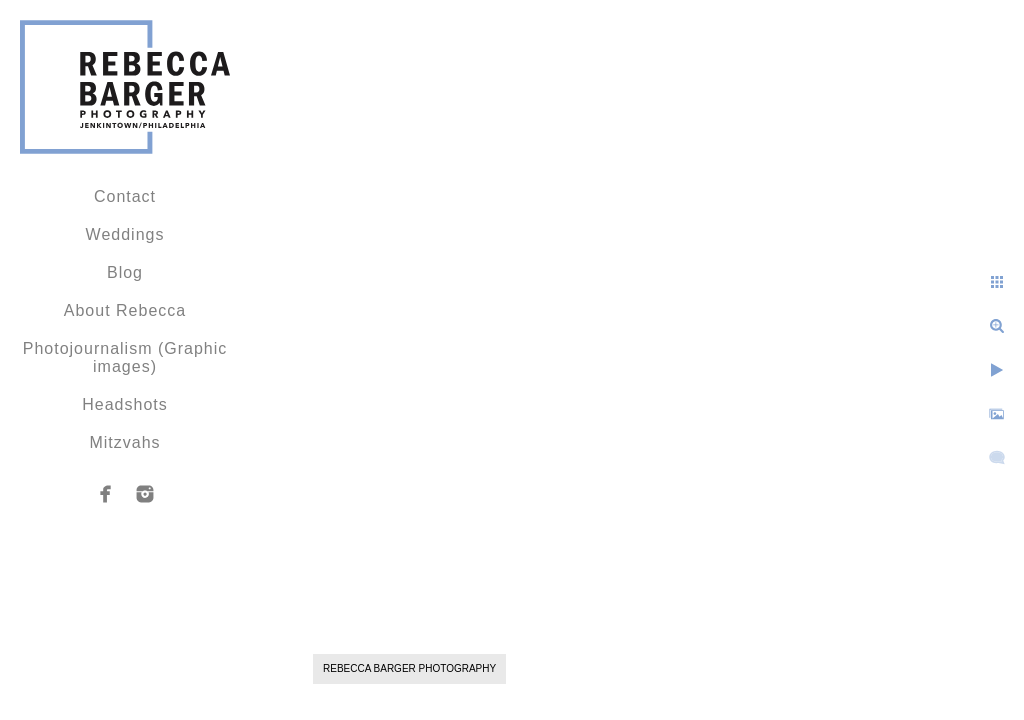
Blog (125, 272)
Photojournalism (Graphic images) (125, 357)
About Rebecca (125, 310)
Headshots (125, 404)
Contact (125, 196)
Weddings (125, 234)
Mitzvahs (124, 442)
